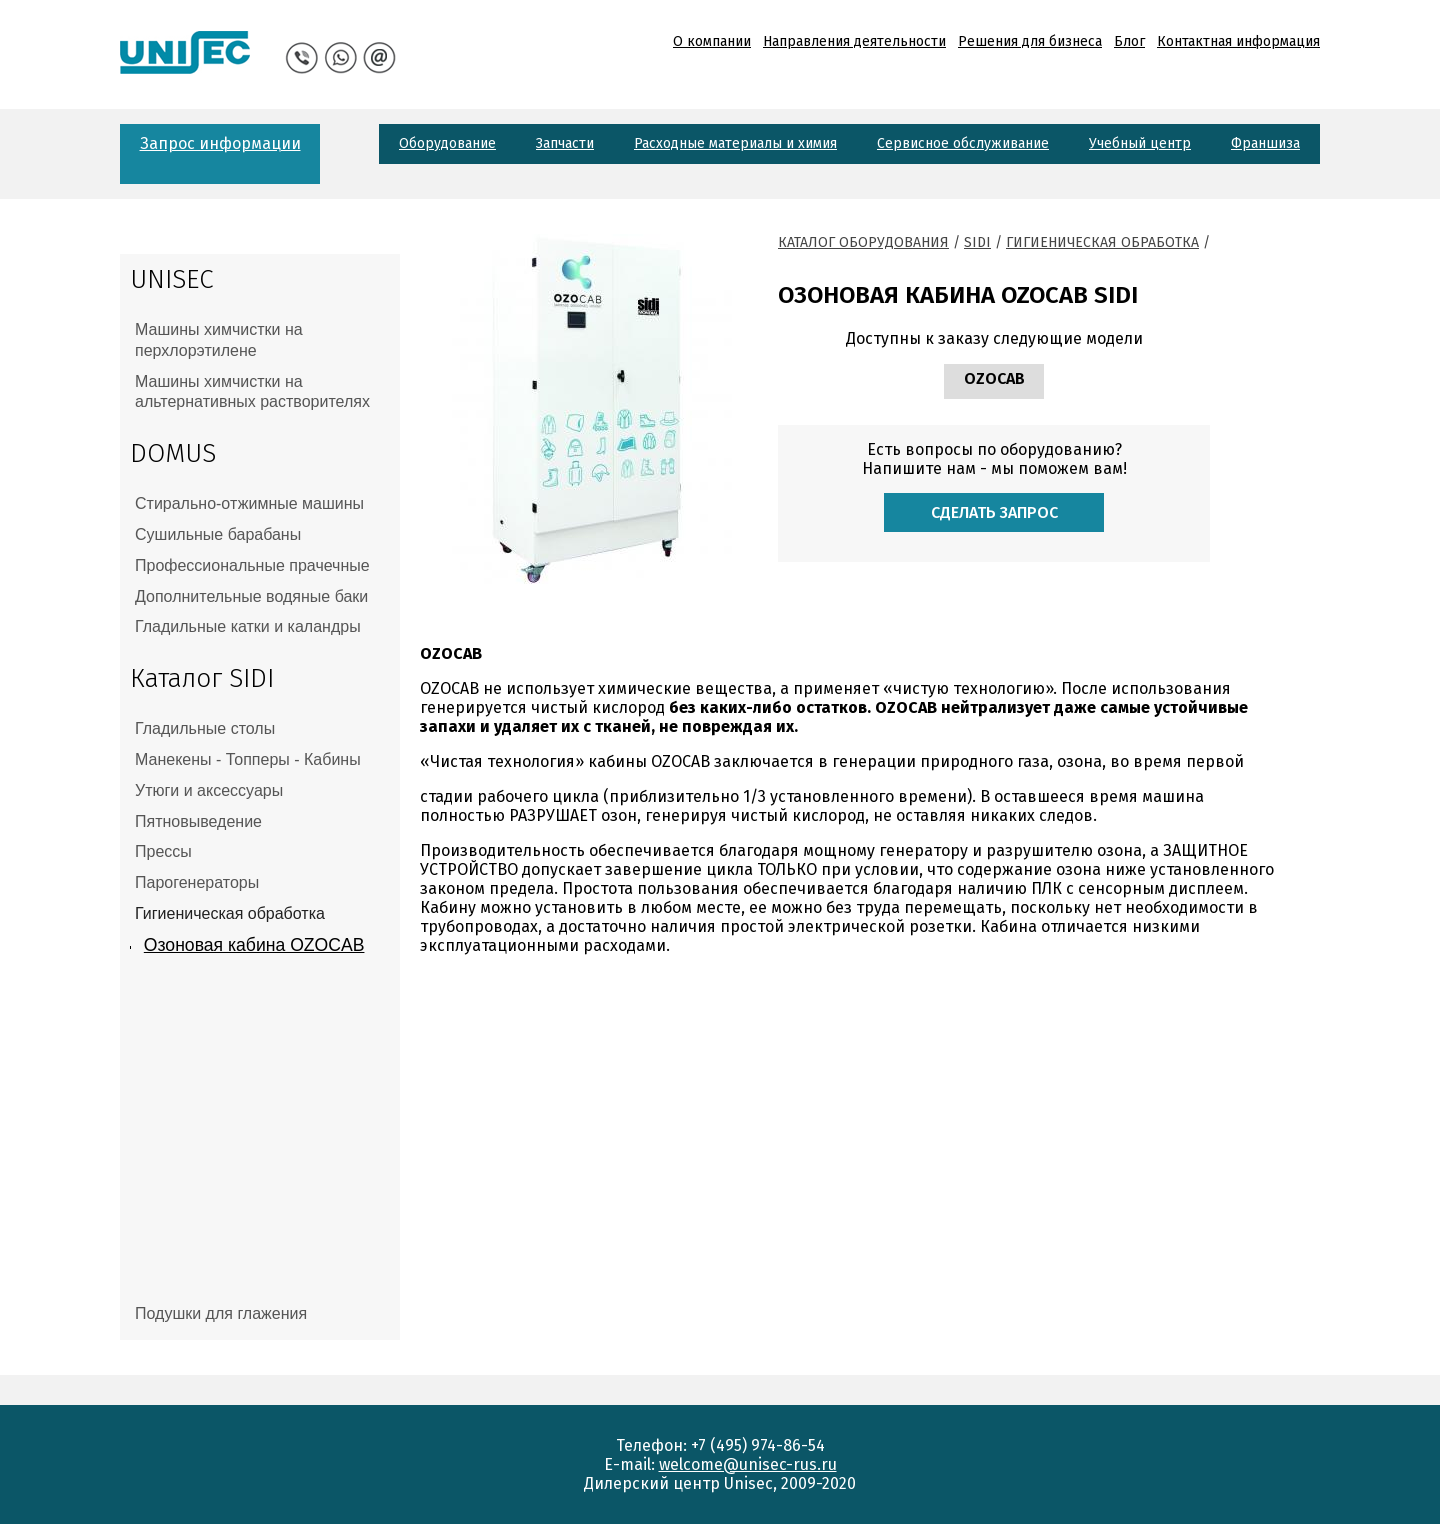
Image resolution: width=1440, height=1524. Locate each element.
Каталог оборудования (863, 242)
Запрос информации (220, 143)
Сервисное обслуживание (963, 143)
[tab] (260, 341)
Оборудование (447, 143)
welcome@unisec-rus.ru (748, 1464)
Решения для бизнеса (1030, 41)
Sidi (977, 242)
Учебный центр (1140, 143)
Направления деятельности (854, 41)
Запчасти (565, 143)
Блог (1129, 41)
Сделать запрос (994, 512)
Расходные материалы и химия (735, 143)
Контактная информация (1238, 41)
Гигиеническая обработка (1102, 242)
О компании (712, 41)
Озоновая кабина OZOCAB (254, 945)
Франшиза (1265, 143)
